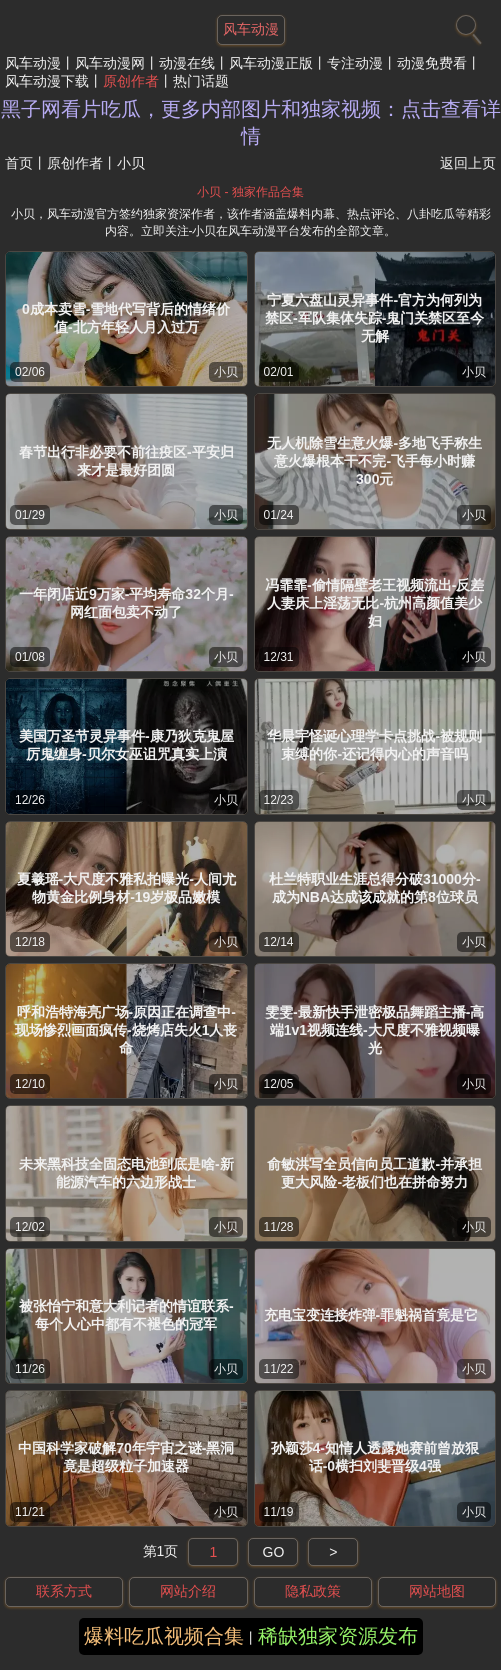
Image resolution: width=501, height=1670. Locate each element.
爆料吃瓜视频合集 (164, 1636)
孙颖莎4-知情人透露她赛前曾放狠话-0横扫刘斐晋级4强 (375, 1457)
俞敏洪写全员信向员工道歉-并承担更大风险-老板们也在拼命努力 (374, 1173)
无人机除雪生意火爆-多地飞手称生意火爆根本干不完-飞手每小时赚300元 (374, 461)
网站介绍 (188, 1591)
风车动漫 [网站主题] (251, 29)
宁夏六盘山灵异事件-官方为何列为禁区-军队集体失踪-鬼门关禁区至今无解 (374, 318)
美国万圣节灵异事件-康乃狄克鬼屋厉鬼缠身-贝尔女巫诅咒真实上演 (126, 745)
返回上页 (468, 163)
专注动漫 (355, 63)
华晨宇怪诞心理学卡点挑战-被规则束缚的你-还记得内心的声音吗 (374, 745)
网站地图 (437, 1591)
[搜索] (466, 25)
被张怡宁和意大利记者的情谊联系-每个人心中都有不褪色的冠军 (126, 1315)
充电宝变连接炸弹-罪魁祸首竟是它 (371, 1315)
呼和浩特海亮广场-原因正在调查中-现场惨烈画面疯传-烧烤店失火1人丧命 (126, 1030)
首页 (19, 163)
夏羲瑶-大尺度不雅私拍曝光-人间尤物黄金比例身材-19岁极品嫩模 (126, 888)
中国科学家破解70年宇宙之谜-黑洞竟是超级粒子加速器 (126, 1457)
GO (274, 1552)
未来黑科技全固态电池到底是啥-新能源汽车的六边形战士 (126, 1173)
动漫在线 (187, 63)
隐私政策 (313, 1591)
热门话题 (201, 81)
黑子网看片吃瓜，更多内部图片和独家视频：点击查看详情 (251, 122)
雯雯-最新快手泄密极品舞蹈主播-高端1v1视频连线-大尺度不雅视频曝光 (374, 1030)
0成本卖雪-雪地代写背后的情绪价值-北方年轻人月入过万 (126, 318)
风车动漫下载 (47, 81)
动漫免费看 (432, 63)
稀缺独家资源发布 (338, 1636)
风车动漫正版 (271, 63)
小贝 (226, 372)
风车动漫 (33, 63)
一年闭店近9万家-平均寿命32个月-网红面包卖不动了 (126, 603)
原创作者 (131, 81)
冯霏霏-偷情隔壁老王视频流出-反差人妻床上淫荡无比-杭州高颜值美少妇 (374, 603)
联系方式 (64, 1591)
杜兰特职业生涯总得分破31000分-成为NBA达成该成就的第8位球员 (375, 888)
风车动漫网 (110, 63)
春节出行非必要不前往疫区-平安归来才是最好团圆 (126, 461)
